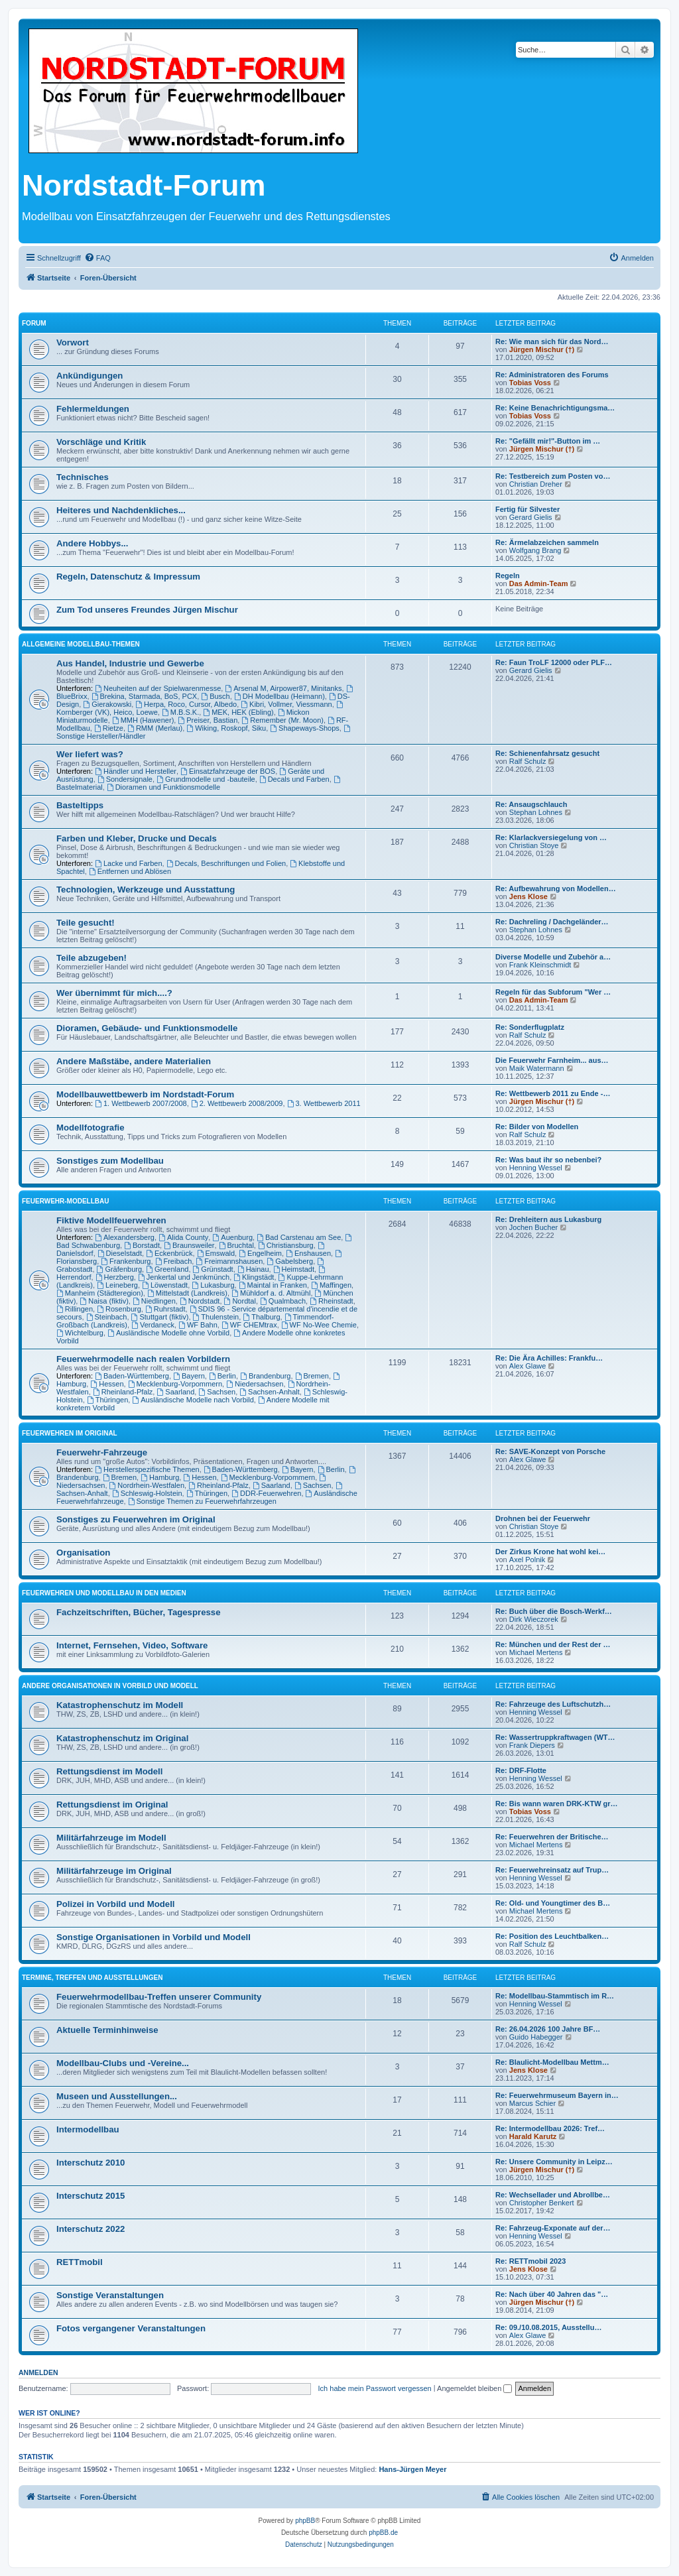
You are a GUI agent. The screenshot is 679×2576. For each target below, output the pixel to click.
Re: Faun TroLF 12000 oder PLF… (553, 662)
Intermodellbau (87, 2129)
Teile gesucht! (85, 923)
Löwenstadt (165, 1285)
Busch (215, 696)
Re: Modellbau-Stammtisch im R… (554, 1996)
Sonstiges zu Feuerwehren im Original (136, 1519)
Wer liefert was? (89, 754)
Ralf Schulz (527, 761)
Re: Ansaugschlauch (531, 804)
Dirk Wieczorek (533, 1619)
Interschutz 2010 (90, 2163)
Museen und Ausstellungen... (116, 2096)
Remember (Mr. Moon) (282, 720)
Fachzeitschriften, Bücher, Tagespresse (138, 1612)
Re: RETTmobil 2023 (530, 2261)
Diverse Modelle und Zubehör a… (553, 957)
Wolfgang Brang (535, 550)
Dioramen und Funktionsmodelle (163, 787)
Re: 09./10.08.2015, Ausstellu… (548, 2327)
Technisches (82, 477)
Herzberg (114, 1277)
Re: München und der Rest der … (553, 1644)
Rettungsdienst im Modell (109, 1771)
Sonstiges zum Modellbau (110, 1161)
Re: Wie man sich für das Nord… (551, 341)
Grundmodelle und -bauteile (205, 779)
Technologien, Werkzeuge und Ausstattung (145, 889)
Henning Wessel (535, 1168)
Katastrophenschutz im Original (122, 1738)
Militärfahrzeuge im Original (114, 1871)
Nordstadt (200, 1301)
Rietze (108, 728)
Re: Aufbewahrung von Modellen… (555, 888)
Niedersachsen (254, 1384)
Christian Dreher (535, 484)
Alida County (183, 1237)
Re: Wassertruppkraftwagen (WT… (555, 1737)
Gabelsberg (290, 1261)
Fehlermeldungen (92, 409)
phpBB (305, 2520)
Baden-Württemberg (132, 1376)
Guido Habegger (536, 2037)
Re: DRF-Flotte (520, 1770)
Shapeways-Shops (305, 728)
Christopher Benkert (541, 2203)
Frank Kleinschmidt (540, 965)
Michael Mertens (536, 1652)
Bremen (312, 1376)
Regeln (507, 576)
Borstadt (142, 1245)
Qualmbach (283, 1301)
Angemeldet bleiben (474, 2388)
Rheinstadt (331, 1301)
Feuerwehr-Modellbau (65, 1201)
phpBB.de (383, 2532)
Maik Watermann (536, 1068)
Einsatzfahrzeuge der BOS (227, 771)
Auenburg (232, 1237)
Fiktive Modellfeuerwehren (111, 1220)
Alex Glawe (527, 1366)
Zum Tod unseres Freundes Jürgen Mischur (147, 610)
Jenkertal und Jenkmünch (183, 1277)
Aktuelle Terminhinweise (107, 2030)
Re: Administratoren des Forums (552, 375)
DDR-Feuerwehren (266, 1493)
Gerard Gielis (530, 517)
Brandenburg (265, 1376)
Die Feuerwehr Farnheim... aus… (552, 1060)
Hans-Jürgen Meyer (412, 2469)
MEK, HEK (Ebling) (238, 712)
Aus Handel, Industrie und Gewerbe (130, 663)
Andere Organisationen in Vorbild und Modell (110, 1685)
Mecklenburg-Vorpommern (175, 1384)
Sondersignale (125, 779)
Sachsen (216, 1392)
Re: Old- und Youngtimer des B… (552, 1903)
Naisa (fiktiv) (104, 1301)
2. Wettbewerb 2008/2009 (237, 1103)
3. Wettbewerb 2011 (324, 1103)
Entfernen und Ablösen (130, 871)
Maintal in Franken (273, 1285)
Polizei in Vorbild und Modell (115, 1904)
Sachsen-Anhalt (269, 1392)
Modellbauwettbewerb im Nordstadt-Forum (145, 1094)
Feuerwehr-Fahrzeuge (101, 1452)
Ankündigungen (89, 376)
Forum (34, 323)
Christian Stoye (534, 845)
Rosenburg (119, 1309)
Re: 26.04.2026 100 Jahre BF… (547, 2029)
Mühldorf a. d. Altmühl (270, 1293)
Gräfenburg (120, 1269)
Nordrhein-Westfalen (147, 1485)
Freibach (173, 1261)
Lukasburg (213, 1285)
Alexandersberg (124, 1237)
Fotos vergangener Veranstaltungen (131, 2328)
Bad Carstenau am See (299, 1237)
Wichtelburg (79, 1333)
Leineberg (117, 1285)
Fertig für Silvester (527, 509)
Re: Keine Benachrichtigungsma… (555, 408)
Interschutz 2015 (90, 2196)
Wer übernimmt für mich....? (114, 993)
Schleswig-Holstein (147, 1493)
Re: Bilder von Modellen (536, 1127)
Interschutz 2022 (90, 2229)
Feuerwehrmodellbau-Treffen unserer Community (158, 1997)
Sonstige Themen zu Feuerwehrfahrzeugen (202, 1501)
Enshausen (308, 1253)
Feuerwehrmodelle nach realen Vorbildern (143, 1359)
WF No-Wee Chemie (319, 1325)
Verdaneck (152, 1325)
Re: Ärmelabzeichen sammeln (547, 542)
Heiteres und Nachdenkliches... (121, 510)
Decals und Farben (294, 779)
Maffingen (331, 1285)
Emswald (216, 1253)
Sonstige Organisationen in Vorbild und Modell (153, 1937)
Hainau (253, 1269)
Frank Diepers (532, 1745)
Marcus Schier (532, 2103)
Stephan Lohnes (535, 812)
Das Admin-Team (538, 583)
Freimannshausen (229, 1261)
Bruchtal (236, 1245)
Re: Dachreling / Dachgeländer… (552, 922)
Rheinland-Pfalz (123, 1392)
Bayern (189, 1376)
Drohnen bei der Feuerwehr (542, 1518)
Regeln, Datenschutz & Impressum (128, 577)
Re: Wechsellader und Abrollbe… (552, 2195)
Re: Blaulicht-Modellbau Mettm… (552, 2062)
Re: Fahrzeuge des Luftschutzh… (553, 1704)
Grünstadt (213, 1269)
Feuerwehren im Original (69, 1433)
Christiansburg (286, 1245)
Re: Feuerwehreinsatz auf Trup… (552, 1870)
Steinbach (106, 1317)
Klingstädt (253, 1277)
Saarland (175, 1392)
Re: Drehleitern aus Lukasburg (548, 1219)
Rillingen (74, 1309)
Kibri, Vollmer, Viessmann (286, 704)
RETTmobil (79, 2262)
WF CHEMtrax (249, 1325)
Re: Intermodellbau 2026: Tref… (550, 2128)
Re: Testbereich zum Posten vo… (552, 476)
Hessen (106, 1384)
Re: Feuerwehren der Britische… (552, 1837)
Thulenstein (216, 1317)
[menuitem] (97, 258)
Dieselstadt (119, 1253)
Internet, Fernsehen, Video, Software (132, 1645)
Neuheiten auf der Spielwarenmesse (158, 688)
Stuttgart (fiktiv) (160, 1317)
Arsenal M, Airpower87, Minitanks (283, 688)
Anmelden (38, 2372)
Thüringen (107, 1400)
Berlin (222, 1376)
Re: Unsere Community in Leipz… (554, 2162)
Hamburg (160, 1477)
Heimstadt (293, 1269)
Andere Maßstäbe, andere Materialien (133, 1061)
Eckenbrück (169, 1253)
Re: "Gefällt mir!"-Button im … (547, 441)
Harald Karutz (533, 2136)
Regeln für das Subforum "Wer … (553, 992)
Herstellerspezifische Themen (147, 1469)
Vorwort (72, 342)
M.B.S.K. (180, 712)
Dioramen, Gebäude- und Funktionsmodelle (146, 1028)
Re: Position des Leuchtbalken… (552, 1936)
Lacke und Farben (128, 863)
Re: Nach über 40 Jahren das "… (551, 2294)
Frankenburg (126, 1261)
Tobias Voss (530, 383)
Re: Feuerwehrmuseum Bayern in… (557, 2095)
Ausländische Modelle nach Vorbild (192, 1400)
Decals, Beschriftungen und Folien (226, 863)
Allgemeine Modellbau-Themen (81, 644)
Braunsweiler (189, 1245)
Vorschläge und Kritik (101, 442)
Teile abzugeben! (91, 958)
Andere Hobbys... (92, 543)
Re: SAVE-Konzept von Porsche (550, 1451)
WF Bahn (197, 1325)
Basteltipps (79, 805)
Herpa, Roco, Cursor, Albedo (186, 704)
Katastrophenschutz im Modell (119, 1705)
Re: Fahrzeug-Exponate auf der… (553, 2228)
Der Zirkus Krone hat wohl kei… (550, 1552)
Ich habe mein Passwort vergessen (375, 2388)
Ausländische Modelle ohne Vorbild (168, 1333)
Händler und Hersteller (135, 771)
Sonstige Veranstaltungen (110, 2295)
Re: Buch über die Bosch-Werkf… (553, 1611)
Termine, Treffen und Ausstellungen (92, 1977)
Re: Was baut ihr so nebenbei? (548, 1160)
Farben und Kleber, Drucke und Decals (136, 838)
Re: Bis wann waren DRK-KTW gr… (556, 1804)
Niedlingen (154, 1301)
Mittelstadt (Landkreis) (187, 1293)
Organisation (83, 1553)
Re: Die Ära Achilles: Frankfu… (549, 1358)
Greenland (167, 1269)
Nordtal (240, 1301)
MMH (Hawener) (143, 720)
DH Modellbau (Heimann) (279, 696)
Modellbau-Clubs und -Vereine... (122, 2063)
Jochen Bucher (533, 1227)
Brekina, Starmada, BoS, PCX (145, 696)
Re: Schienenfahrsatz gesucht (547, 753)
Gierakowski (107, 704)
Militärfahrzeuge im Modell (111, 1838)
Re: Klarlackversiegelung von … (551, 837)
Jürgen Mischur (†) (541, 349)
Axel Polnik (527, 1560)
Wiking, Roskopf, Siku (226, 728)
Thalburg (261, 1317)
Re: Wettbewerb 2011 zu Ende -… (552, 1093)
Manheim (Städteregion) (99, 1293)
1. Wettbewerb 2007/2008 (141, 1103)
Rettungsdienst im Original (112, 1804)
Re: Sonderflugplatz (529, 1027)
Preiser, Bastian (207, 720)
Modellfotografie (90, 1128)
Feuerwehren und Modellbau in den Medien (104, 1593)
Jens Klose (528, 896)
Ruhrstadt (165, 1309)
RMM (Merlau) (154, 728)
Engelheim (260, 1253)
